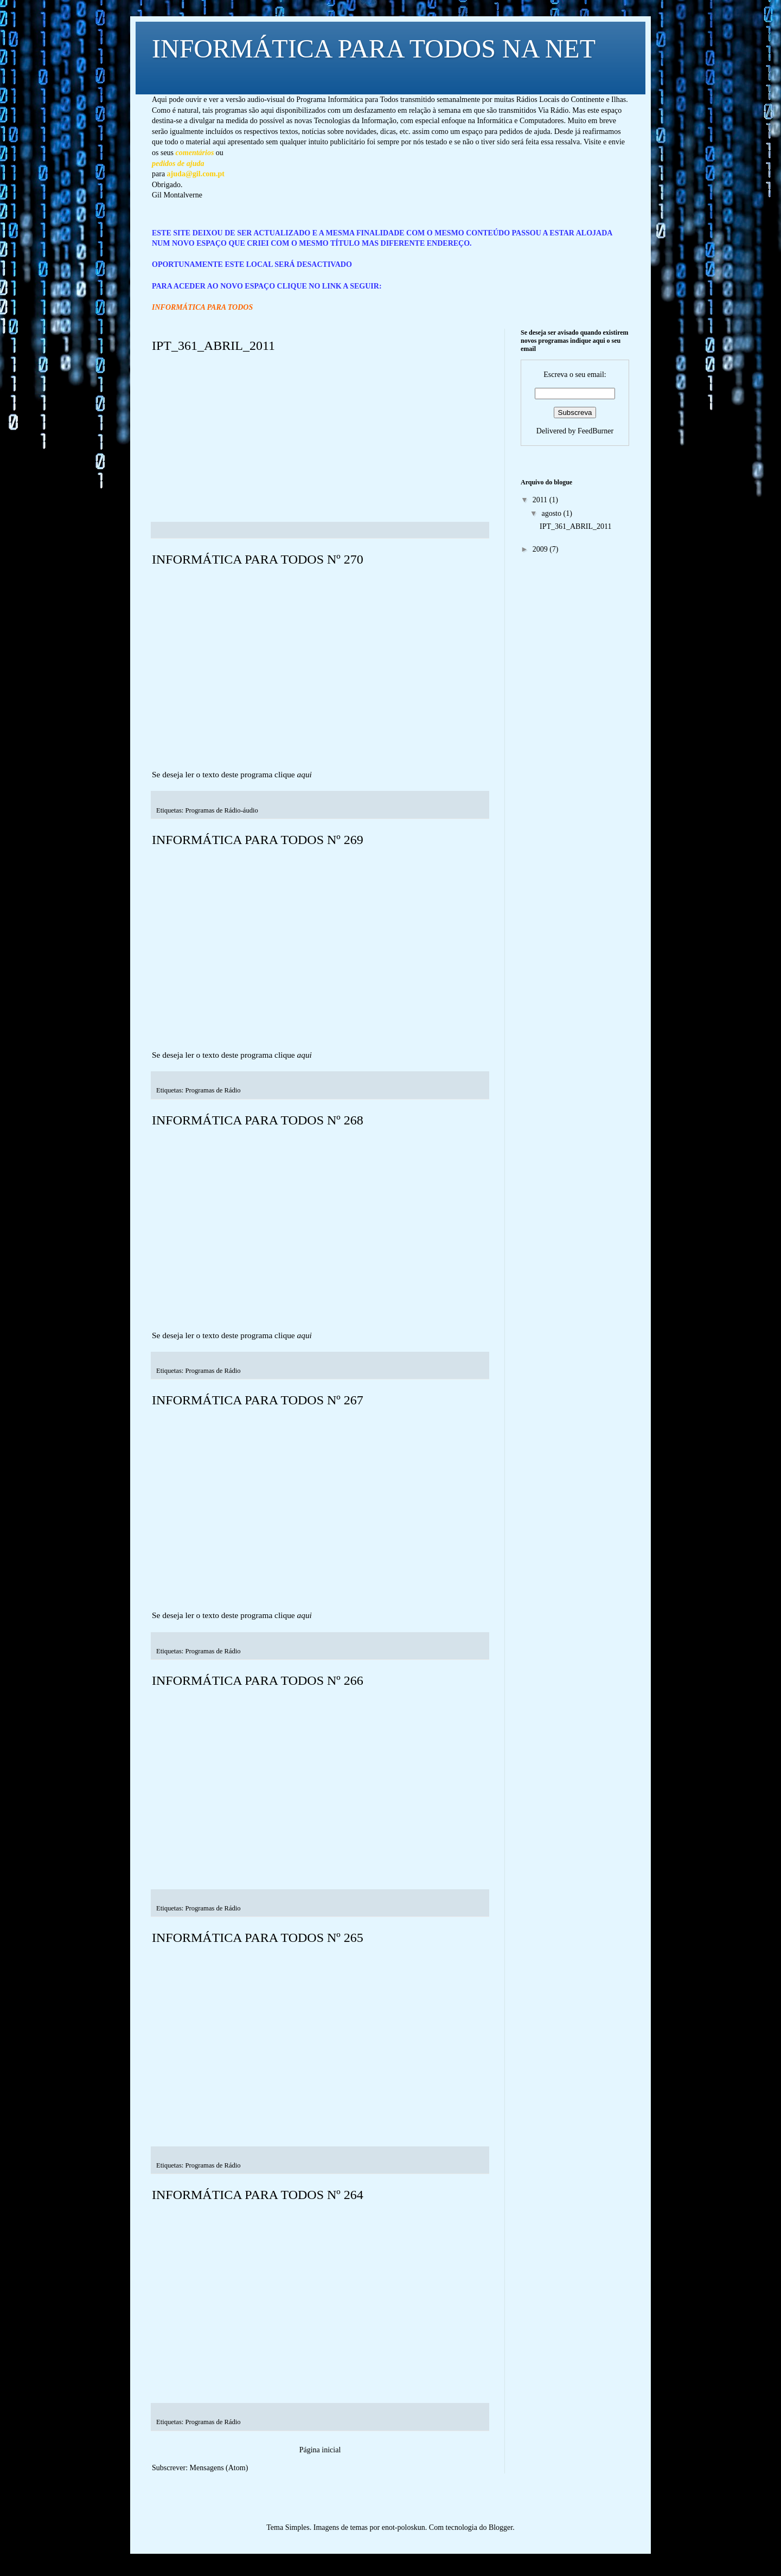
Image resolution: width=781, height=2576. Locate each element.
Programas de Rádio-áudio (221, 810)
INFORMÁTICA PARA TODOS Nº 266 (257, 1680)
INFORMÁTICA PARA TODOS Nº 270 (257, 559)
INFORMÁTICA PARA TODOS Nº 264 (257, 2195)
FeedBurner (595, 431)
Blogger (501, 2527)
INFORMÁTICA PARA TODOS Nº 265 (257, 1938)
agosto (552, 513)
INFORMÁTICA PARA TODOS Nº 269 (257, 840)
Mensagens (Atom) (219, 2468)
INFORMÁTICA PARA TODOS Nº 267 (257, 1400)
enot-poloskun (403, 2527)
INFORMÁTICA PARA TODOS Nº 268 (257, 1120)
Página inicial (320, 2450)
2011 (541, 500)
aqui (304, 774)
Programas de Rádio (213, 1090)
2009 (541, 549)
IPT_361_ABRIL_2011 (213, 345)
